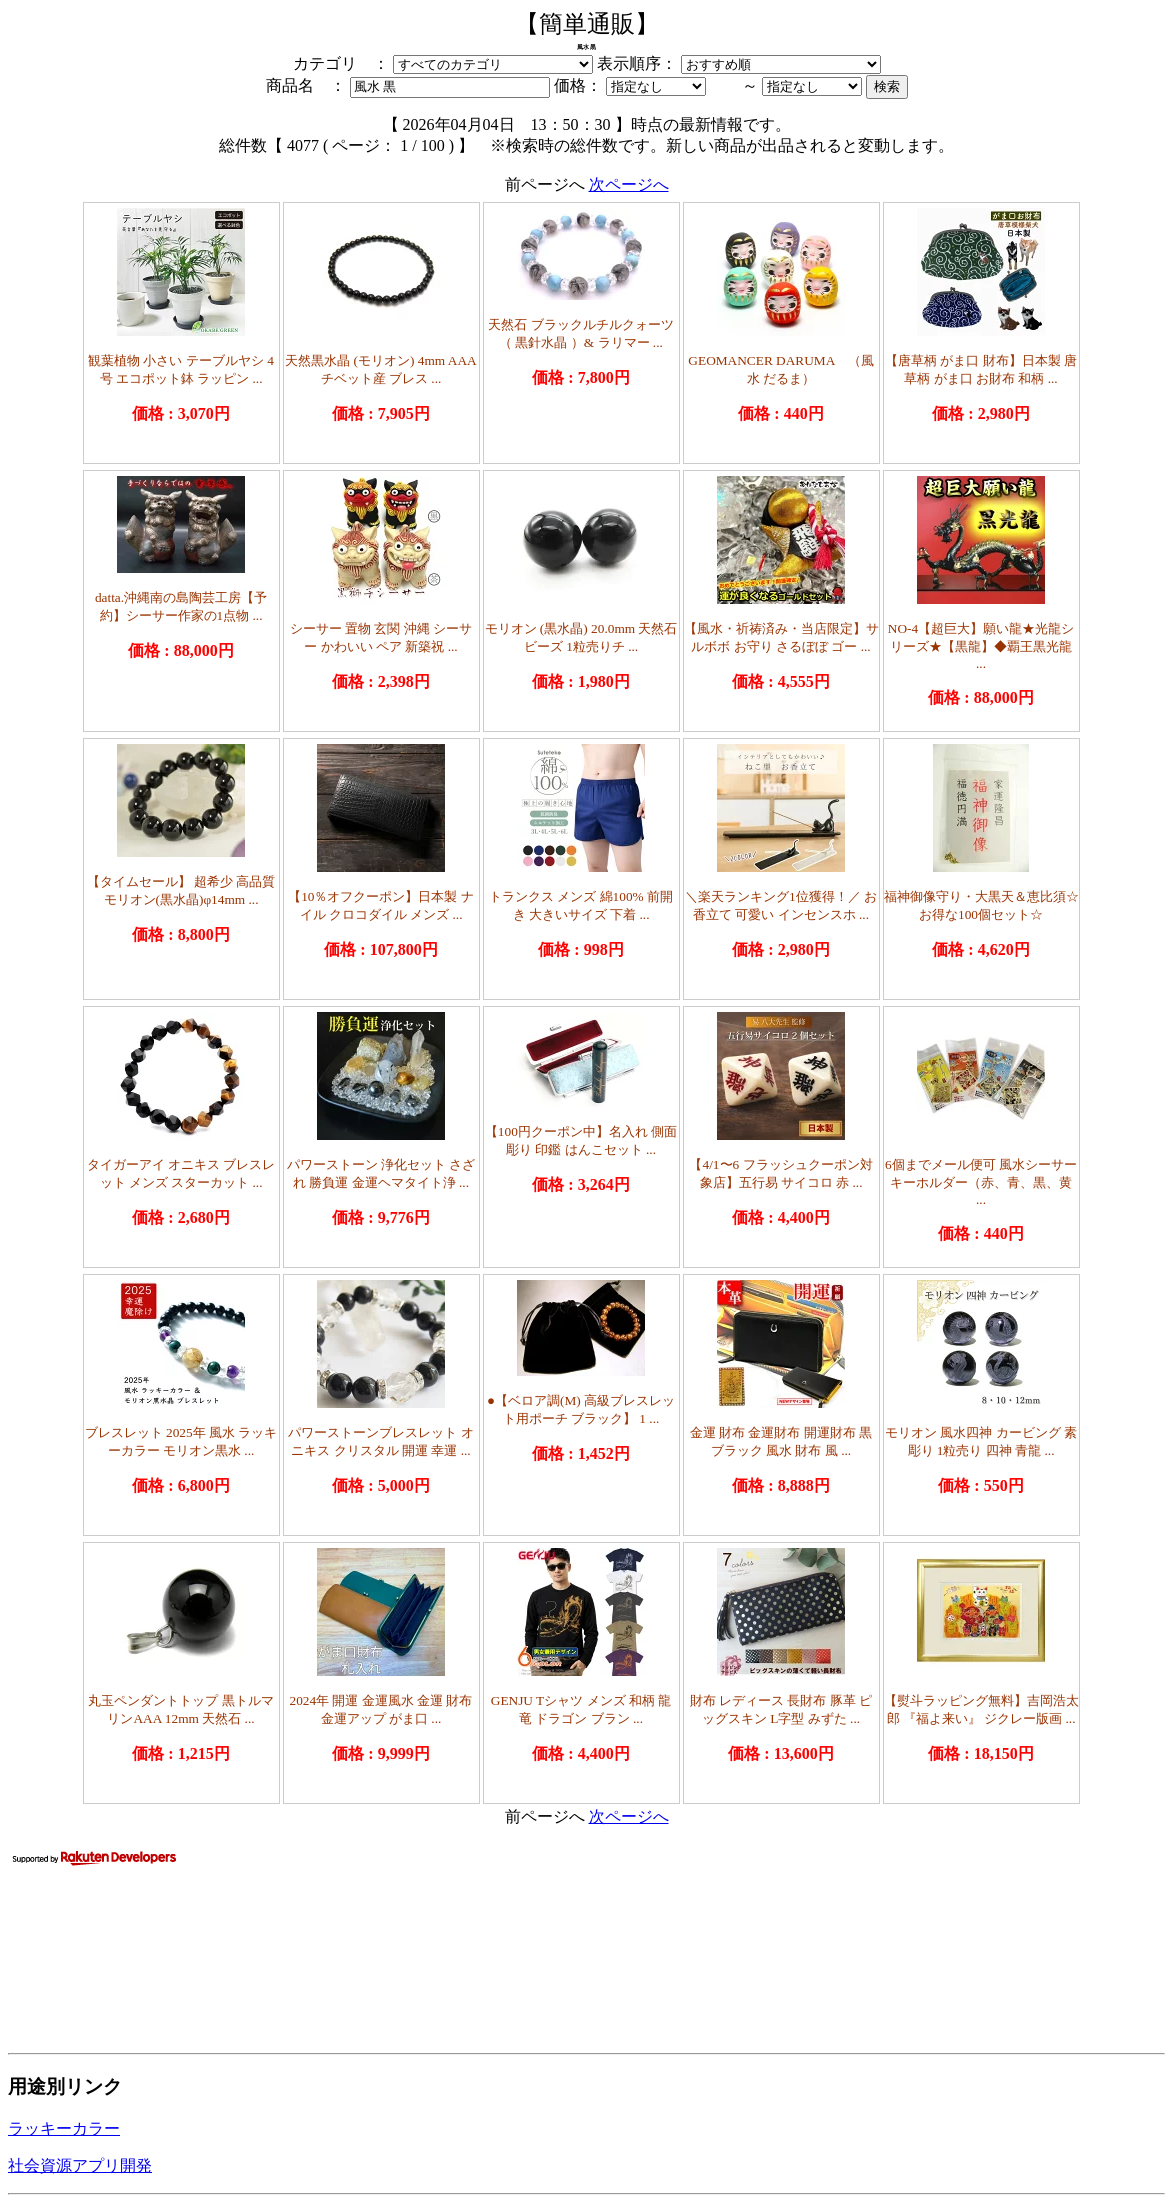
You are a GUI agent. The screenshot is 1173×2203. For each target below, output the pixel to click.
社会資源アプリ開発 (80, 2165)
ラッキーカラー (64, 2128)
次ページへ (629, 184)
